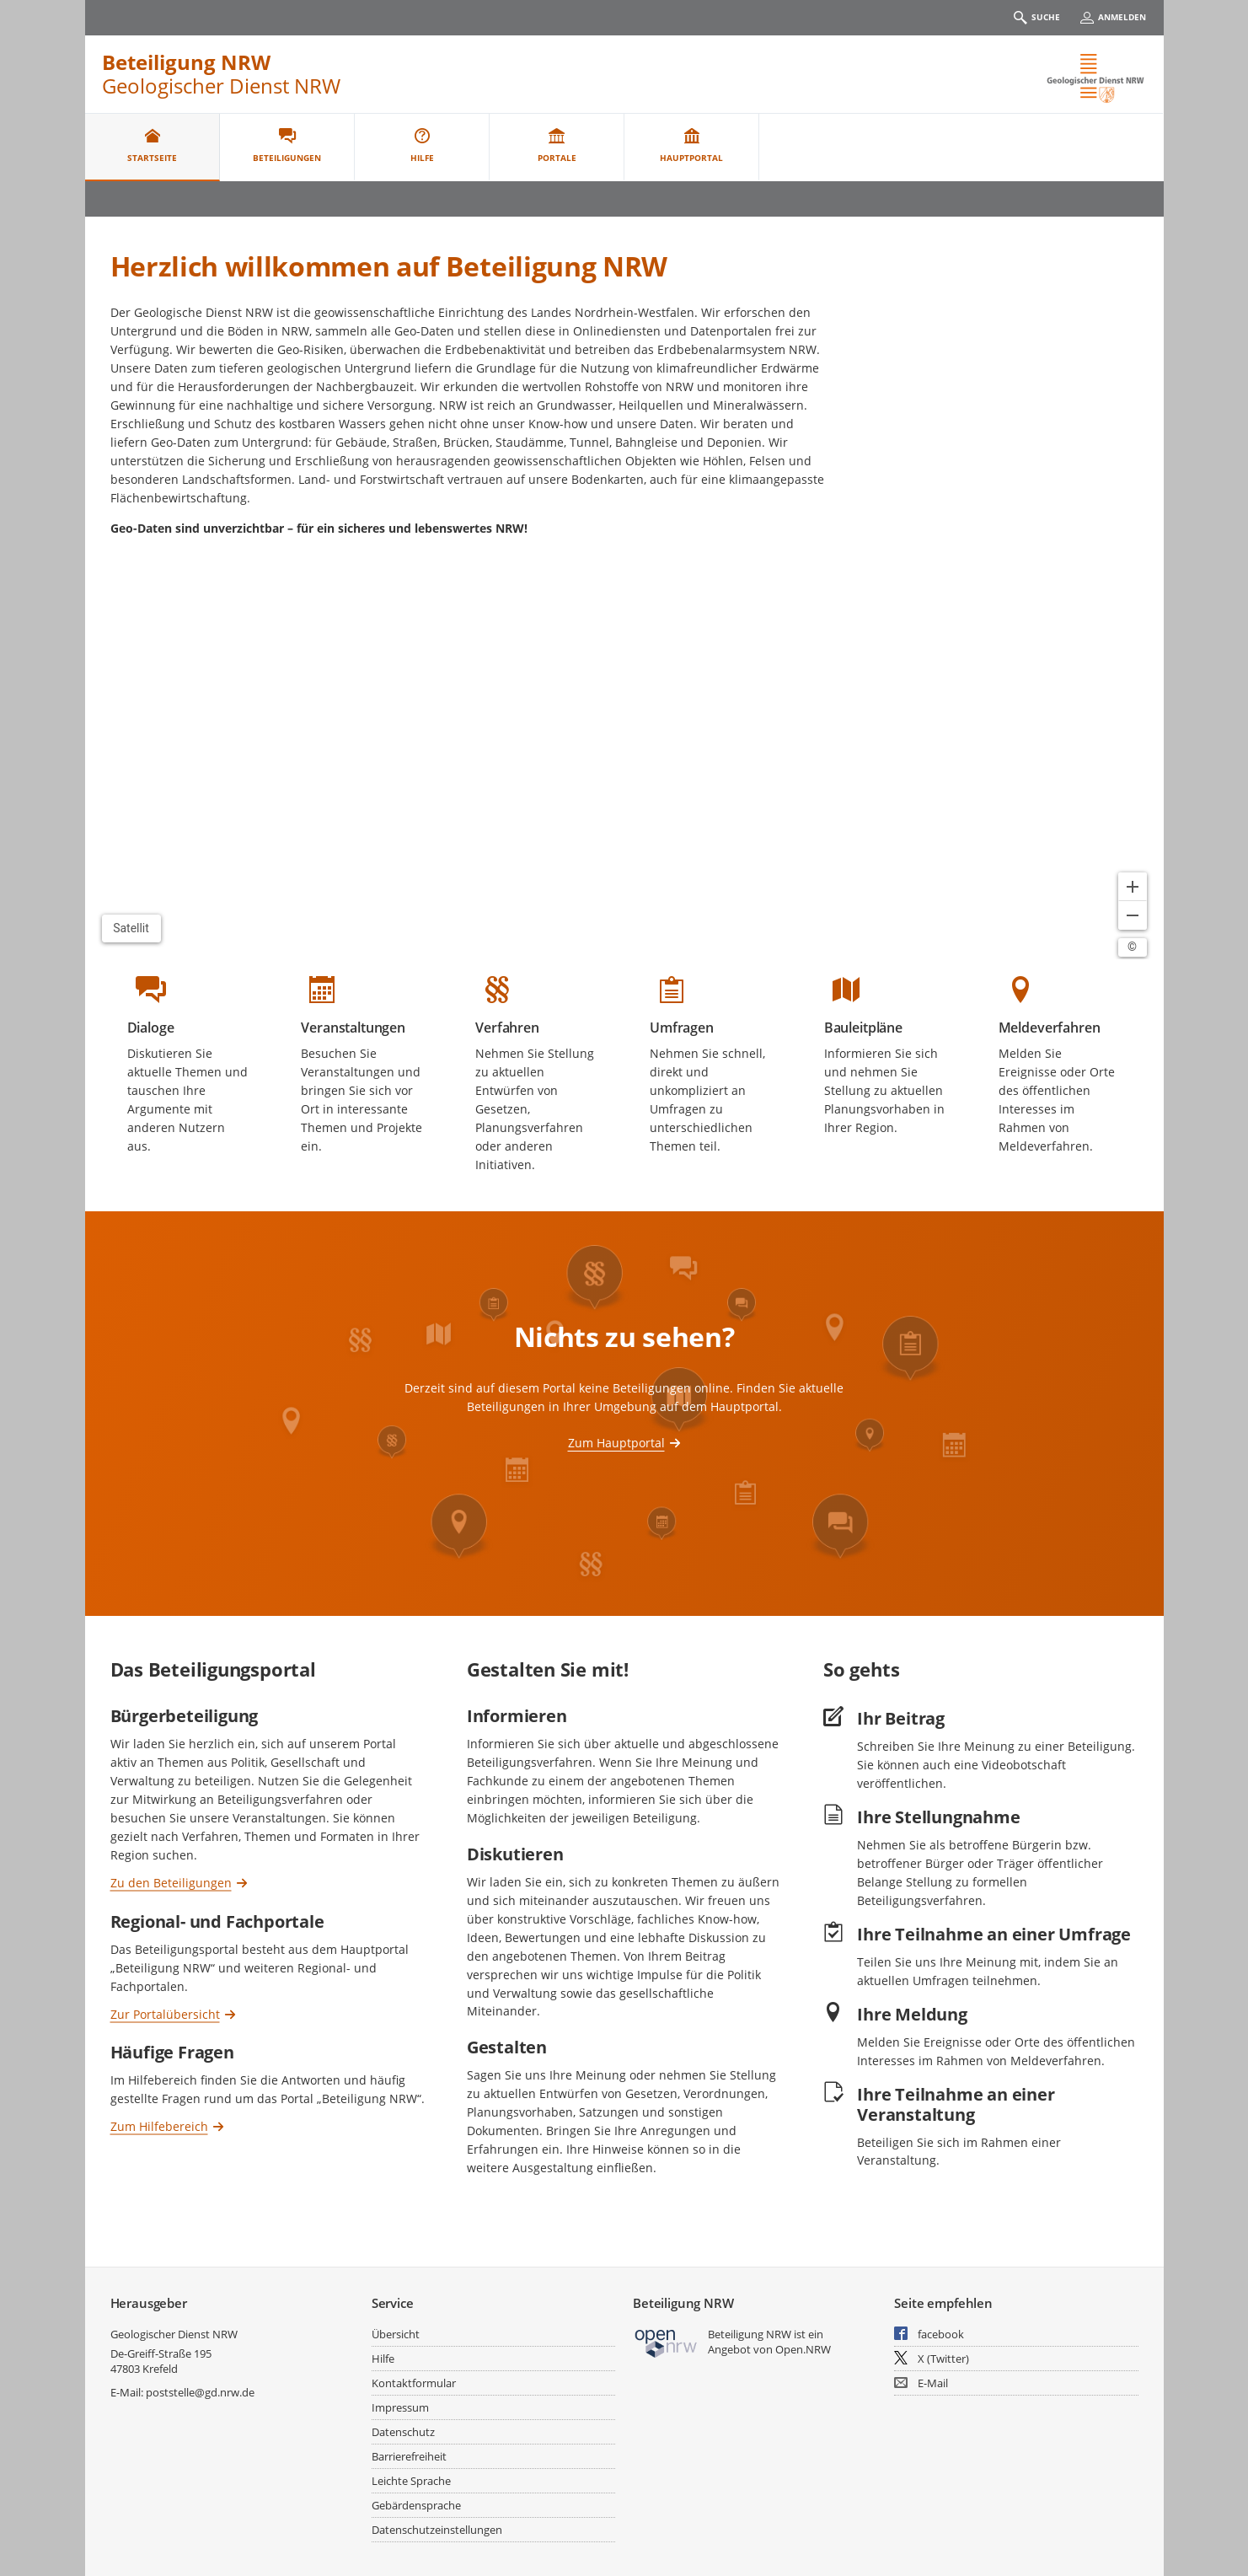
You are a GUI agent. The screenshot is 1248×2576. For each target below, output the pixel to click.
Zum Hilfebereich (159, 2126)
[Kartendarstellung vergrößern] (1132, 886)
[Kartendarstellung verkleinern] (1132, 915)
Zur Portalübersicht (165, 2013)
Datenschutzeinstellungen (437, 2529)
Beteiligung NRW (186, 62)
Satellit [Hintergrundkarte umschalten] (131, 928)
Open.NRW (803, 2349)
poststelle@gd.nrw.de (200, 2392)
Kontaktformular (414, 2383)
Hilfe (383, 2358)
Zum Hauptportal (616, 1443)
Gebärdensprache (416, 2505)
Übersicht (396, 2334)
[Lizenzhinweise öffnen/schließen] (1132, 947)
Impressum (400, 2407)
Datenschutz (403, 2431)
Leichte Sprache (411, 2480)
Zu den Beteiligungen (171, 1882)
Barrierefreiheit (409, 2456)
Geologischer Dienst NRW (174, 2334)
